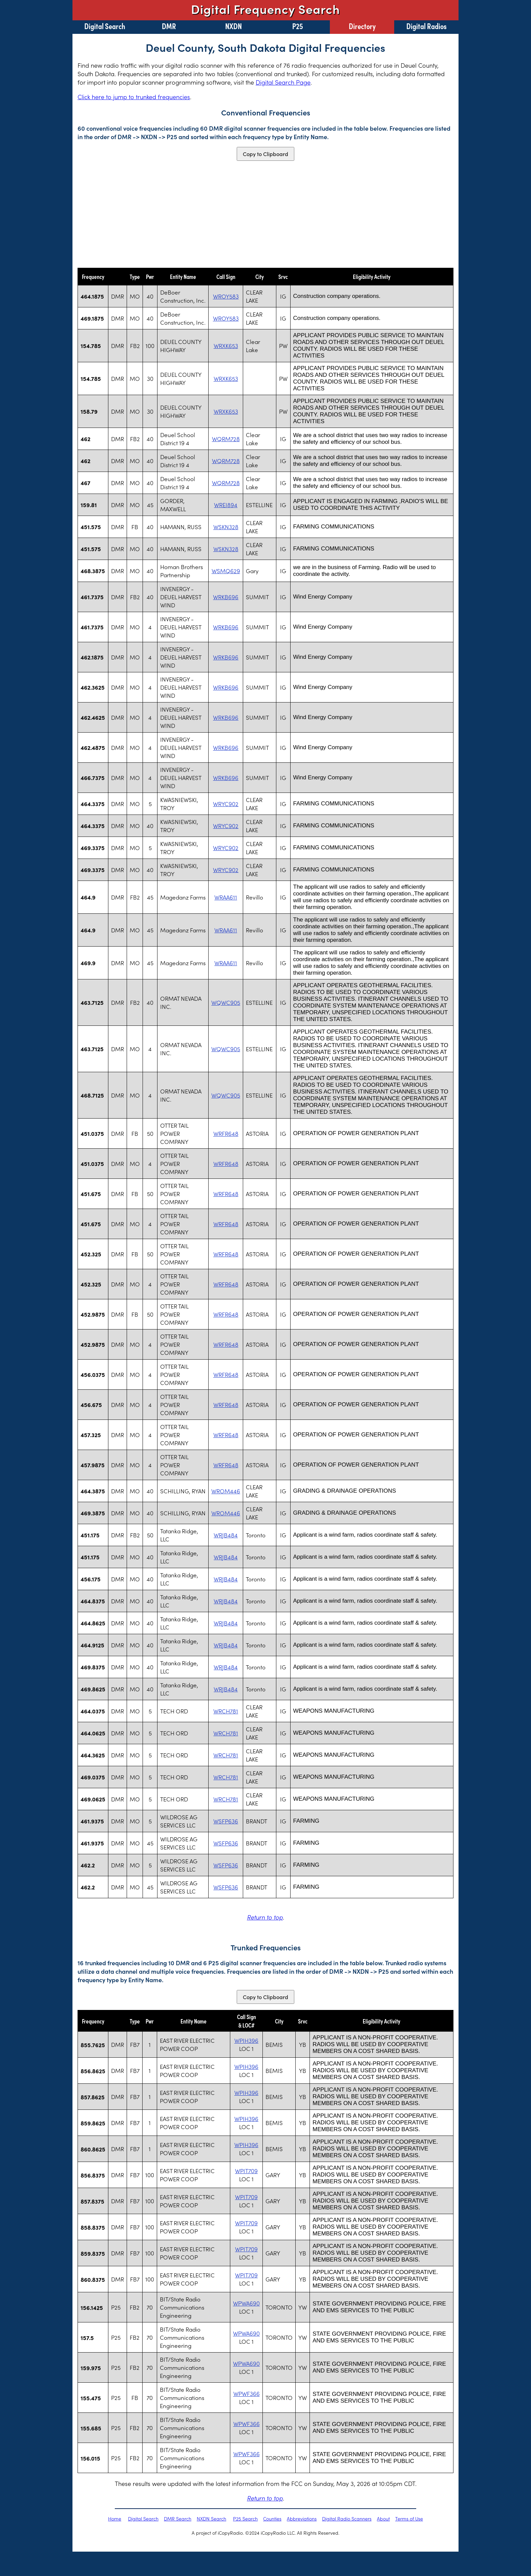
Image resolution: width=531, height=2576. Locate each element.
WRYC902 (225, 804)
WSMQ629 (226, 571)
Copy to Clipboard (265, 153)
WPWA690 (246, 2303)
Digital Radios (426, 25)
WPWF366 (246, 2393)
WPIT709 (246, 2171)
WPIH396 (246, 2040)
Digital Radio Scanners (346, 2518)
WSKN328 (225, 527)
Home (114, 2518)
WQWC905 (225, 1002)
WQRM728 (226, 439)
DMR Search (177, 2518)
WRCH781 (225, 1711)
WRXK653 (226, 346)
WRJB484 (226, 1535)
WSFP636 (225, 1821)
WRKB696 (225, 597)
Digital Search (104, 25)
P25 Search (245, 2518)
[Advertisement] (265, 214)
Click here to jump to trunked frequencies (134, 96)
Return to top (265, 1917)
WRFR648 (225, 1133)
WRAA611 (225, 897)
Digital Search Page (283, 82)
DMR (169, 25)
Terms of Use (409, 2518)
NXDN (233, 25)
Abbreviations (302, 2518)
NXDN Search (211, 2518)
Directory (362, 25)
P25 (297, 25)
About (383, 2518)
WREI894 (225, 505)
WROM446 (225, 1491)
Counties (272, 2518)
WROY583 (226, 296)
